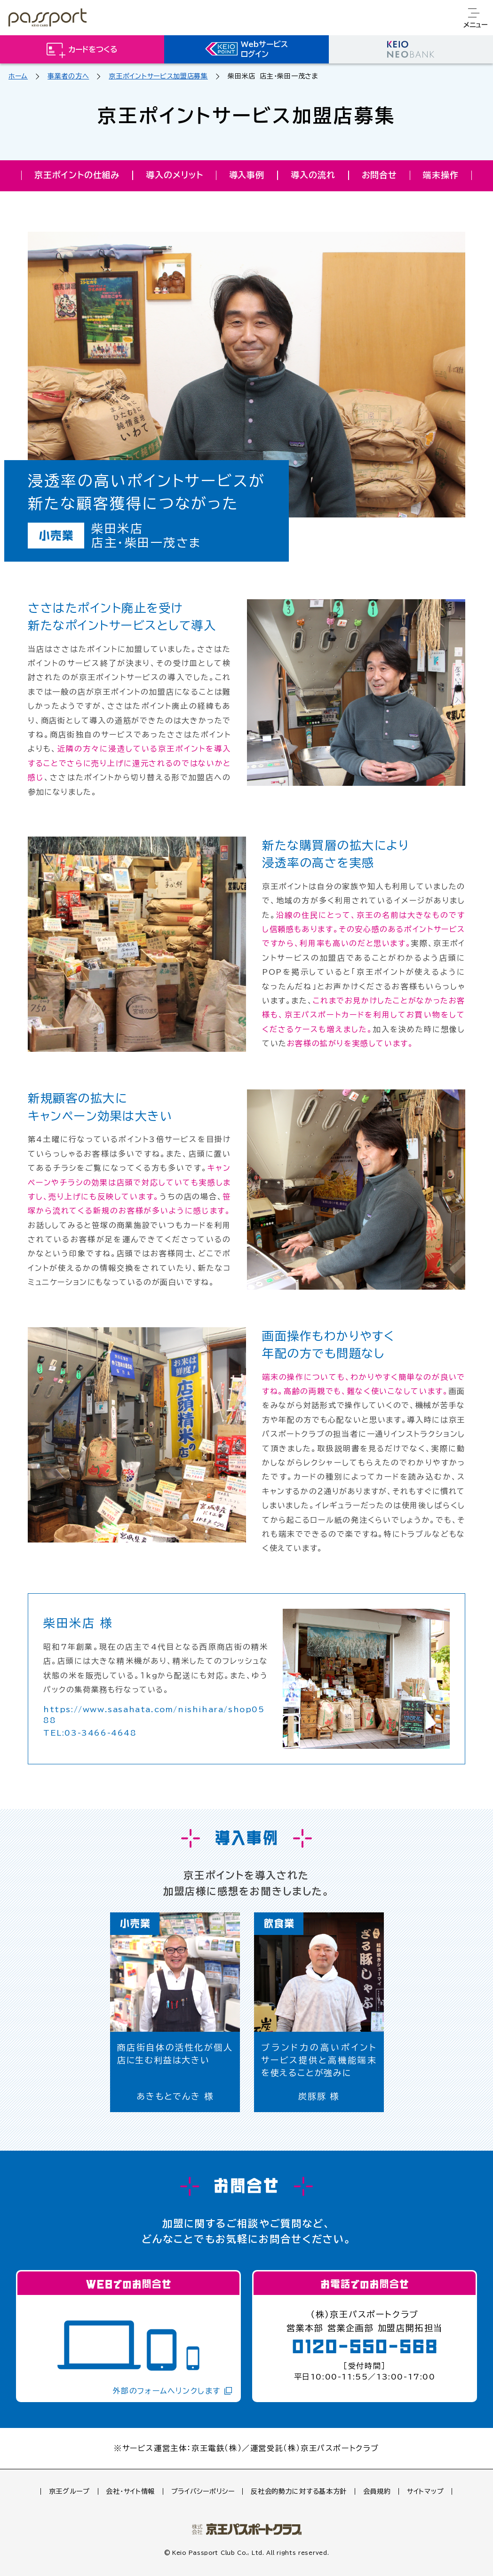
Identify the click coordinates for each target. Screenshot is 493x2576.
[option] (175, 2012)
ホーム (18, 76)
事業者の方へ (68, 76)
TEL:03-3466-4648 (90, 1733)
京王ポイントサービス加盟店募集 (158, 76)
